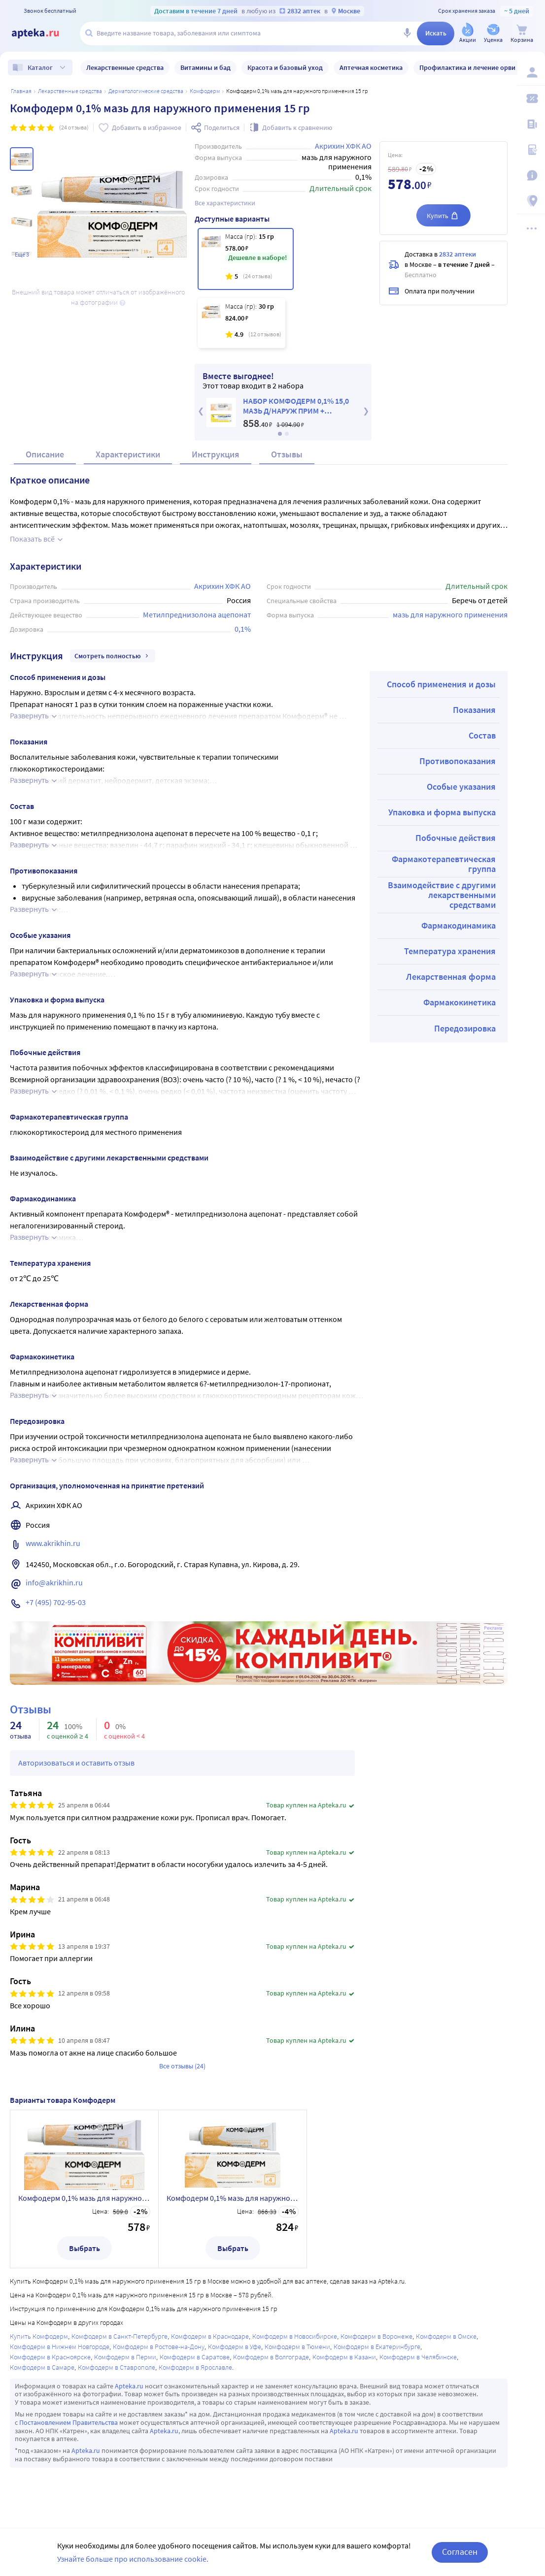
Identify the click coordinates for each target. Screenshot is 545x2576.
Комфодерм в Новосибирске (294, 2336)
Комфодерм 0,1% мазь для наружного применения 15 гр (84, 2198)
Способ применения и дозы (441, 684)
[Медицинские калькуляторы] (531, 149)
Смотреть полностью (112, 655)
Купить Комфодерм (39, 2336)
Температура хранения (450, 951)
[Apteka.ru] (43, 33)
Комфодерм (205, 91)
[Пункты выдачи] (531, 201)
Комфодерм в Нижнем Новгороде (59, 2346)
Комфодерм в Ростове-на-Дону (158, 2346)
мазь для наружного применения (450, 614)
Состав (482, 735)
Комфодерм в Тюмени (297, 2346)
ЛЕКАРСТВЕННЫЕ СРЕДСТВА (70, 91)
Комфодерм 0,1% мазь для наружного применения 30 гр (233, 2198)
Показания (474, 709)
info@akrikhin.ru (54, 1582)
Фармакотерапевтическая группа (444, 863)
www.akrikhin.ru (53, 1543)
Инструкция (215, 454)
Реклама (493, 1628)
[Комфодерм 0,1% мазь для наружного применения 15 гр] (246, 259)
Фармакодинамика (458, 925)
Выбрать (84, 2248)
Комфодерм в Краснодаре (210, 2336)
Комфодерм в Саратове (195, 2356)
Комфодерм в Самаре (42, 2367)
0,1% (243, 629)
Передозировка (465, 1028)
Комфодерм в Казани (344, 2356)
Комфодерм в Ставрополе (116, 2367)
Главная (21, 91)
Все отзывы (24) (182, 2065)
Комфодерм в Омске (446, 2336)
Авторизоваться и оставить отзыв (76, 1763)
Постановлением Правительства (68, 2422)
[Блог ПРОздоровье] (531, 124)
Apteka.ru (129, 2386)
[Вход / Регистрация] (531, 72)
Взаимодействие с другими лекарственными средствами (442, 894)
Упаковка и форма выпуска (442, 812)
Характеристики (128, 454)
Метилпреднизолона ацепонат (197, 614)
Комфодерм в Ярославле (195, 2367)
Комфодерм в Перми (125, 2356)
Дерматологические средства (145, 91)
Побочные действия (455, 837)
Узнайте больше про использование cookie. (132, 2559)
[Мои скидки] (531, 98)
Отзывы (287, 454)
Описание (45, 454)
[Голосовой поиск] (407, 33)
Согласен (459, 2551)
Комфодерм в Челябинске (418, 2356)
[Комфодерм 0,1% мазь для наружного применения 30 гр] (241, 323)
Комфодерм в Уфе (234, 2346)
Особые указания (461, 786)
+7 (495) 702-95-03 (56, 1602)
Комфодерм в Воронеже (376, 2336)
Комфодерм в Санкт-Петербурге (119, 2336)
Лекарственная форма (451, 976)
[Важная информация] (531, 175)
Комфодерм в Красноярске (50, 2356)
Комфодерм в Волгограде (271, 2356)
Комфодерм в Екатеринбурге (377, 2346)
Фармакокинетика (459, 1002)
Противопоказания (457, 761)
